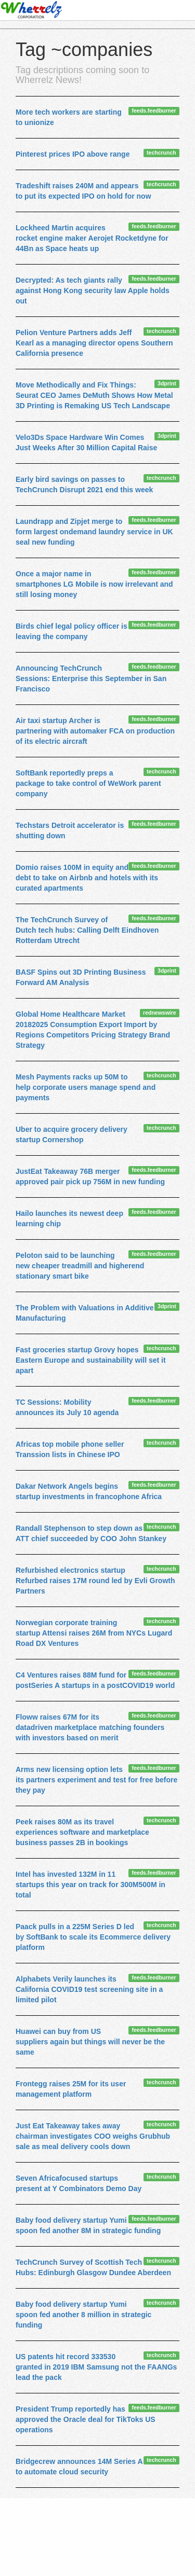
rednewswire (159, 1012)
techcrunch (161, 152)
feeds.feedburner (154, 110)
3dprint (167, 383)
